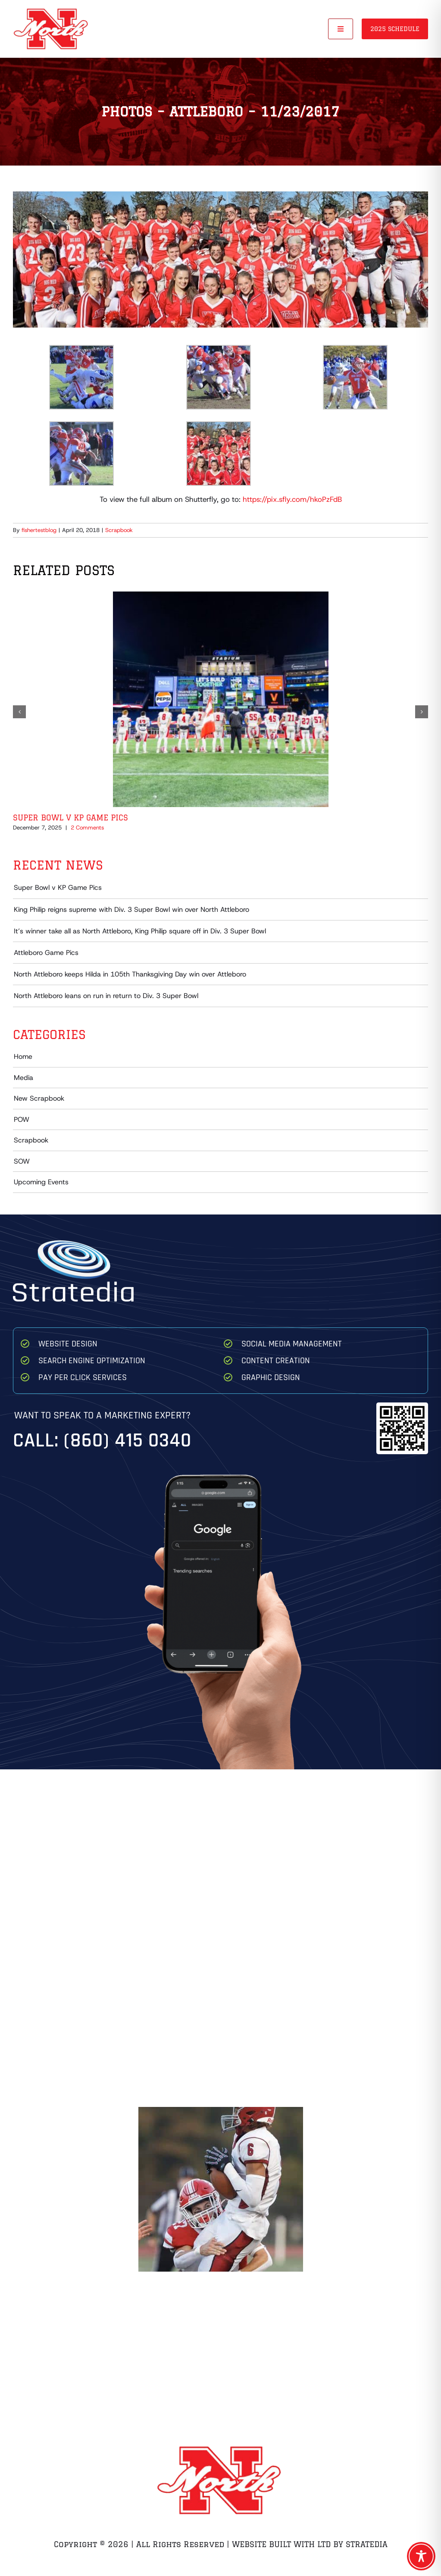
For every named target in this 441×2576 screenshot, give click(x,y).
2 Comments (87, 827)
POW (21, 1119)
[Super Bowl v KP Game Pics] (220, 596)
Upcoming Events (41, 1181)
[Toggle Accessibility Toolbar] (421, 2556)
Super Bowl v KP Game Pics (70, 817)
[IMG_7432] (220, 259)
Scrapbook (119, 530)
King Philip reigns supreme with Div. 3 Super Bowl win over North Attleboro (131, 909)
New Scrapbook (39, 1098)
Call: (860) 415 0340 (102, 1440)
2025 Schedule (394, 28)
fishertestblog (39, 530)
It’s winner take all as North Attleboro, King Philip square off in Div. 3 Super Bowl (140, 931)
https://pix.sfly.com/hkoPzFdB (292, 499)
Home (23, 1056)
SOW (22, 1161)
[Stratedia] (73, 1244)
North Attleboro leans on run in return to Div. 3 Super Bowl (106, 995)
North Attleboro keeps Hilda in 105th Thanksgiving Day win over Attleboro (130, 974)
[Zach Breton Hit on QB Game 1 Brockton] (220, 2189)
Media (23, 1077)
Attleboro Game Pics (46, 952)
